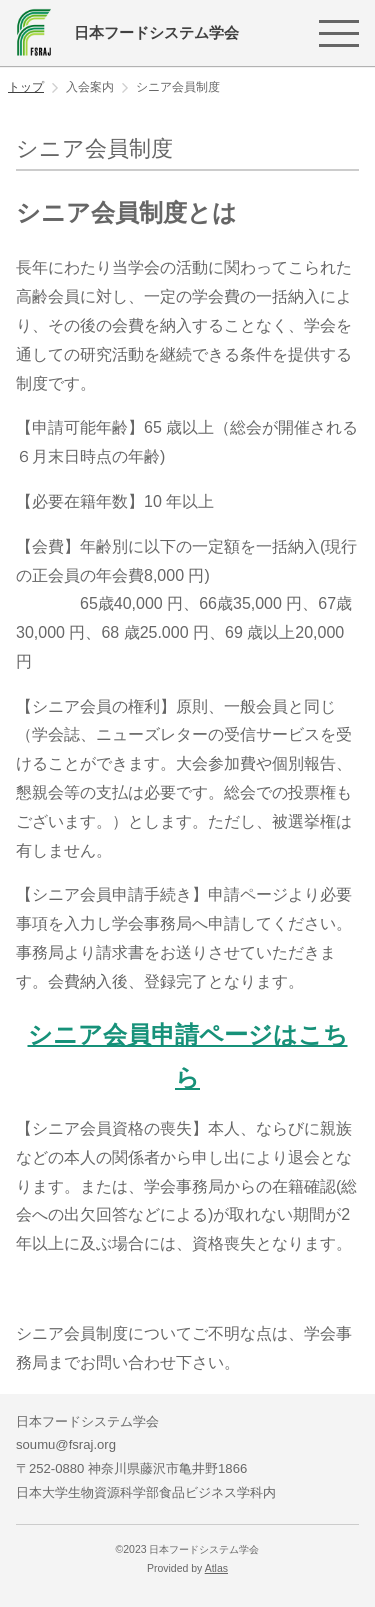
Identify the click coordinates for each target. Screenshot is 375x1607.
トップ (26, 87)
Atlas (216, 1568)
